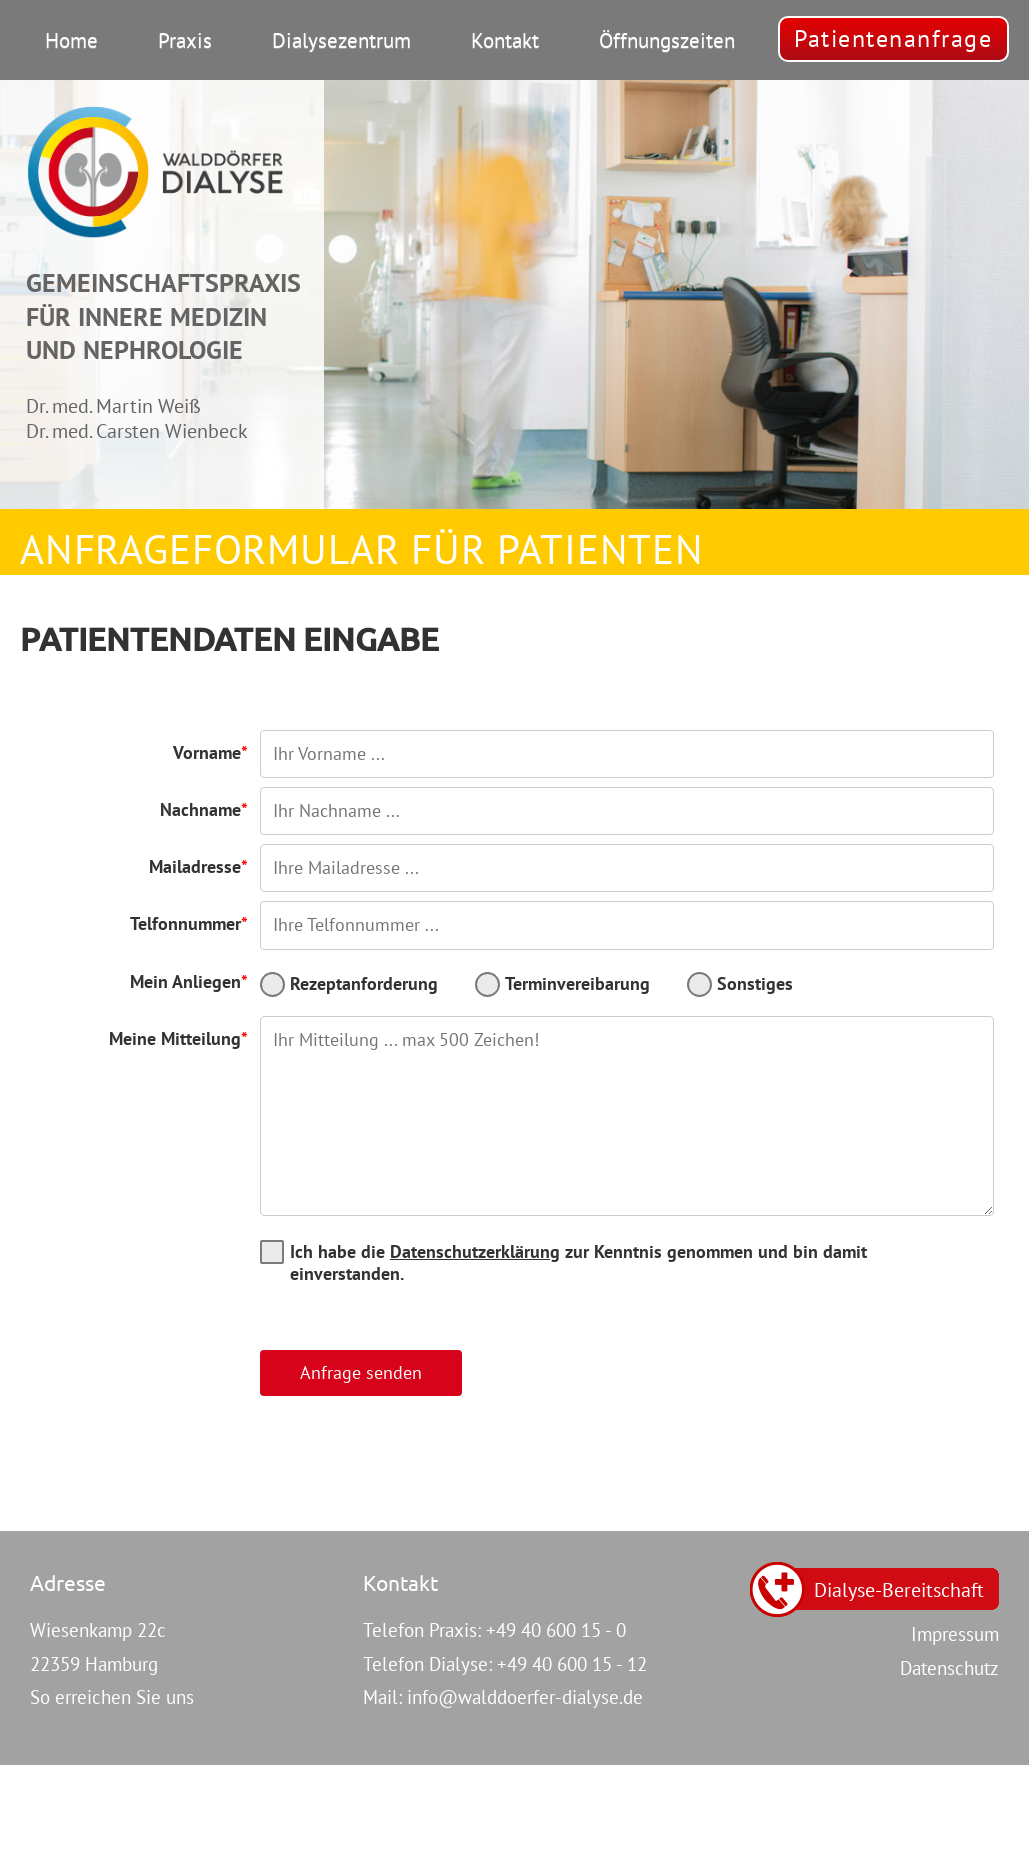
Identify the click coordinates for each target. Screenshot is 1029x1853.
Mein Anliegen (185, 981)
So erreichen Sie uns (112, 1697)
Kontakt (505, 40)
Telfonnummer (185, 923)
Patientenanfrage (893, 38)
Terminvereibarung (577, 983)
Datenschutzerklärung (475, 1251)
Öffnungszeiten (667, 40)
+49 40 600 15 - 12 (572, 1664)
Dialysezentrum (341, 40)
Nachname (200, 809)
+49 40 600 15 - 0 (556, 1630)
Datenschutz (949, 1668)
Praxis (185, 40)
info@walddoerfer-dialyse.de (525, 1697)
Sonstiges (755, 983)
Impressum (955, 1634)
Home (71, 40)
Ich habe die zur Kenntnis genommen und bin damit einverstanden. (578, 1262)
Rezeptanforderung (364, 983)
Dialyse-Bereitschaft (899, 1590)
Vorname (207, 752)
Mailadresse (195, 866)
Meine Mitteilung (175, 1038)
